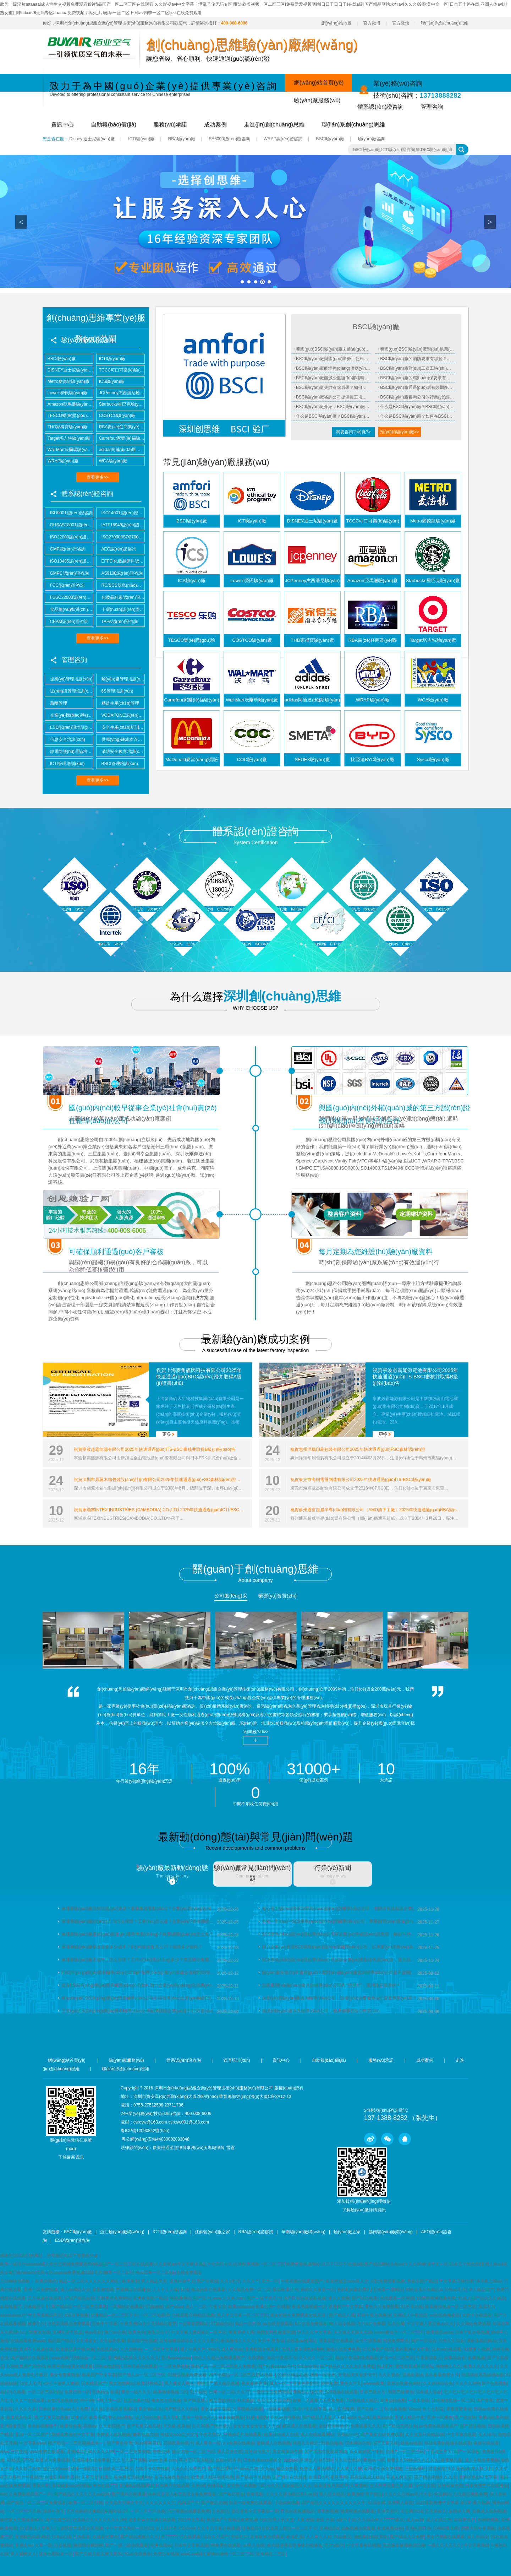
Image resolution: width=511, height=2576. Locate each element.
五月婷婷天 (435, 2511)
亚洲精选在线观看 (262, 2349)
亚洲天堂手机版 (67, 2332)
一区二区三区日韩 (23, 2511)
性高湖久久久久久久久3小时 (99, 2519)
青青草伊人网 (241, 2332)
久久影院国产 (112, 2426)
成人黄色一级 (208, 2443)
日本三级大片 (372, 2392)
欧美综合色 (455, 2357)
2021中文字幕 (191, 2519)
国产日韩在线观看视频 (304, 2298)
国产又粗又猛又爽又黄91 (98, 2553)
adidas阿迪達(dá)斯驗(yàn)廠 (120, 449)
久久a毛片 (230, 2281)
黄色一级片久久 (136, 2392)
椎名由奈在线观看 (208, 2289)
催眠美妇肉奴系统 (370, 2536)
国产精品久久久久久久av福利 (82, 2494)
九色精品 (220, 2511)
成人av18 (415, 2519)
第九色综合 (477, 2536)
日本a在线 (61, 2536)
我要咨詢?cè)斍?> (353, 431)
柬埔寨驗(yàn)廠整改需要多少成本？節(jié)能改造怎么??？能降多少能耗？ (131, 1947)
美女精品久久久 (297, 2485)
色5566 (326, 2460)
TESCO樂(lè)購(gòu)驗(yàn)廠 (69, 415)
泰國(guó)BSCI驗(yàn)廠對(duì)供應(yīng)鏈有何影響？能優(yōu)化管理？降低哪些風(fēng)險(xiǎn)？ (417, 349)
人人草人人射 (349, 2468)
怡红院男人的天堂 (277, 2519)
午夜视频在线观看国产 (302, 2281)
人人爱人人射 (318, 2536)
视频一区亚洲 (322, 2374)
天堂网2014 (411, 2511)
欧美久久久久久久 (481, 2366)
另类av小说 (347, 2434)
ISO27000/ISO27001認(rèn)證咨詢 (120, 537)
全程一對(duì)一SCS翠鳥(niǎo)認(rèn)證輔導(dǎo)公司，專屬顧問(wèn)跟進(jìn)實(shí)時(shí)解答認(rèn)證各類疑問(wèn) (340, 1921)
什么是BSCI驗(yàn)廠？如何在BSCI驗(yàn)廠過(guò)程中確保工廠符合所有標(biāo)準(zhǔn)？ (417, 416)
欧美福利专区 (19, 2417)
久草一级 (43, 2545)
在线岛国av (107, 2349)
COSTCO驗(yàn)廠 (116, 415)
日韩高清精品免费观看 (68, 2323)
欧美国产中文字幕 (99, 2374)
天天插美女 (86, 2340)
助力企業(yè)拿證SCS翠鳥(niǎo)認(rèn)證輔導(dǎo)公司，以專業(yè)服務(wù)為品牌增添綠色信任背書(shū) (340, 1947)
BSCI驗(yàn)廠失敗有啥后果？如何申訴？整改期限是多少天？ (333, 387)
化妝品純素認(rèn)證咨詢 (120, 597)
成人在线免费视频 (482, 2460)
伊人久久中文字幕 (314, 2332)
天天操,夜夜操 (176, 2426)
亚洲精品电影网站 (32, 2536)
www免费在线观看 (46, 2451)
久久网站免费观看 (473, 2323)
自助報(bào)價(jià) (113, 124)
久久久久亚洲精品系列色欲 (291, 2494)
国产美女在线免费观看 (382, 2434)
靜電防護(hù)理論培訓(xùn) (69, 751)
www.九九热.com (229, 2298)
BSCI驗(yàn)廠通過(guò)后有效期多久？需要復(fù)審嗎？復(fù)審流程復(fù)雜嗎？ (417, 387)
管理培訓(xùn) (236, 2060)
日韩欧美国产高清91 (25, 2366)
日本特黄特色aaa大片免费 (63, 2409)
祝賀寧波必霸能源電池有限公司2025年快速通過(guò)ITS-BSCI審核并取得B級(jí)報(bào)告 (415, 1376)
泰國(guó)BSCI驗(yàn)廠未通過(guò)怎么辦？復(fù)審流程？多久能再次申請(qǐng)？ (333, 349)
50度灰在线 (39, 2332)
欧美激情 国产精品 (364, 2494)
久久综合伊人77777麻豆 (380, 2519)
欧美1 (105, 2477)
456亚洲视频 (76, 2315)
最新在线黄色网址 (404, 2383)
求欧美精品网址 (481, 2340)
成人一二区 (196, 2306)
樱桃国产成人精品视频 (218, 2383)
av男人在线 (254, 2545)
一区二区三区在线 (148, 2511)
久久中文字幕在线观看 (218, 2528)
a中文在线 (425, 2485)
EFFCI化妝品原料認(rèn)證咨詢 (120, 561)
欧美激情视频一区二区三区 (450, 2306)
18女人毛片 (30, 2383)
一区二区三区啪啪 (45, 2392)
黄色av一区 (374, 2460)
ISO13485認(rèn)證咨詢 (69, 561)
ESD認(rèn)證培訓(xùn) (69, 727)
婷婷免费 (329, 2383)
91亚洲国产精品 (378, 2349)
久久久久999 (467, 2383)
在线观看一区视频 (397, 2298)
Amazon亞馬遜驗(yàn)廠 (69, 404)
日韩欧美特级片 (178, 2443)
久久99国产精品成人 (211, 2426)
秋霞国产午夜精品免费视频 (232, 2519)
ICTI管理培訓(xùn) (65, 763)
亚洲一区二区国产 (32, 2434)
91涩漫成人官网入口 (38, 2528)
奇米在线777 (105, 2485)
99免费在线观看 (225, 2545)
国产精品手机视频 (253, 2477)
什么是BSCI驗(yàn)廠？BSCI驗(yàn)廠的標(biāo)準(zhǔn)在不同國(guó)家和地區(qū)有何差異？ (417, 406)
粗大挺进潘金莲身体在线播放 (294, 2545)
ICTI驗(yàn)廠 (141, 138)
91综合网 (376, 2502)
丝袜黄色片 (464, 2519)
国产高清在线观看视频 (325, 2451)
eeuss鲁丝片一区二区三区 (399, 2332)
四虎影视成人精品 (367, 2477)
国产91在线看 (365, 2298)
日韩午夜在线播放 (374, 2315)
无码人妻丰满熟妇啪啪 (302, 2349)
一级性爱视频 (277, 2409)
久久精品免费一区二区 (249, 2289)
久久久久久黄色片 (188, 2468)
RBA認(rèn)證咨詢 (255, 2231)
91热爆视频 (395, 2409)
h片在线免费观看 (311, 2323)
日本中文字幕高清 (191, 2545)
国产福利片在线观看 (30, 2357)
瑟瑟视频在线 (136, 2400)
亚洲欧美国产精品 (150, 2298)
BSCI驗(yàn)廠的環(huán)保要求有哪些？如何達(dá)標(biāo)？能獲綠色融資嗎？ (417, 377)
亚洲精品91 (252, 2528)
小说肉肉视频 (287, 2502)
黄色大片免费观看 (382, 2306)
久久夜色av (458, 2468)
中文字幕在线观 (461, 2434)
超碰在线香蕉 (228, 2460)
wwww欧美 (374, 2383)
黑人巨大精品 (332, 2494)
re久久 (273, 2485)
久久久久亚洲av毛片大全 (408, 2494)
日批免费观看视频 (387, 2281)
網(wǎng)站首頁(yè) (319, 83)
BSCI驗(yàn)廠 (330, 138)
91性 (184, 2289)
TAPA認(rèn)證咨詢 (117, 621)
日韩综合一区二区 (88, 2357)
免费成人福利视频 (113, 2434)
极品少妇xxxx (55, 2468)
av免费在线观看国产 (438, 2426)
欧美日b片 (318, 2477)
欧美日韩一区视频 (273, 2306)
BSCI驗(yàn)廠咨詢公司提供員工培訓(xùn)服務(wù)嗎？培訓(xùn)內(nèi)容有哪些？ (333, 397)
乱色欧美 (81, 2536)
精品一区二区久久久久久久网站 (89, 2281)
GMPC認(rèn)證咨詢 (67, 573)
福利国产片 (188, 2502)
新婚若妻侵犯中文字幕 (72, 2434)
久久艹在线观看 (30, 2400)
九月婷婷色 (131, 2349)
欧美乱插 (294, 2536)
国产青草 (484, 2400)
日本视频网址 (231, 2417)
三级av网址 (415, 2468)
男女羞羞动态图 (287, 2451)
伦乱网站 (442, 2494)
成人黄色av (232, 2349)
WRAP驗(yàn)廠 (61, 461)
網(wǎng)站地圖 (337, 23)
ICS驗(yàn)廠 (110, 381)
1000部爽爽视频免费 (436, 2298)
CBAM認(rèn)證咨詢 (66, 621)
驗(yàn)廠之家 (347, 2231)
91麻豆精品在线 (292, 2374)
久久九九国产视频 (129, 2460)
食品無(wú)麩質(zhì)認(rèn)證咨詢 (69, 609)
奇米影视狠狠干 (42, 2426)
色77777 (169, 2536)
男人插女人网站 (179, 2383)
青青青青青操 (459, 2409)
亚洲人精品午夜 (409, 2417)
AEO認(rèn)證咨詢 (116, 549)
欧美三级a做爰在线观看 (70, 2366)
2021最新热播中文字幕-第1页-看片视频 (453, 2502)
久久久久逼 (25, 2409)
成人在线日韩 (438, 2519)
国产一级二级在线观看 (126, 2545)
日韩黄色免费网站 (114, 2298)
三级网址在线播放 (133, 2289)
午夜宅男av (210, 2434)
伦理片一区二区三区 (405, 2451)
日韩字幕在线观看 (140, 2366)
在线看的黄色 (105, 2536)
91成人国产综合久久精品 (481, 2298)
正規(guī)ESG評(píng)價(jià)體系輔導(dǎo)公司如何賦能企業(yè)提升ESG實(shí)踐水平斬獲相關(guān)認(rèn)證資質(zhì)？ (139, 2010)
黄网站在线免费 (308, 2392)
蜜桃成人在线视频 (274, 2443)
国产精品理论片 (222, 2468)
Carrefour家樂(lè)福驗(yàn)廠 (120, 438)
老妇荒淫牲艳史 (333, 2426)
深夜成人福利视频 (489, 2511)
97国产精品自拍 (79, 2298)
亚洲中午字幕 (104, 2323)
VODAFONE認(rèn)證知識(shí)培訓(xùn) (120, 715)
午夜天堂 (217, 2306)
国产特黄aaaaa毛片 (276, 2366)
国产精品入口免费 (407, 2536)
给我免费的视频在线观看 (447, 2443)
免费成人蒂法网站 (317, 2468)
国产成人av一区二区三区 (141, 2374)
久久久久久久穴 (160, 2502)
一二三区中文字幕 (161, 2349)
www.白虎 (249, 2468)
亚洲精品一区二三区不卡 (113, 2315)
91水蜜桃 (245, 2400)
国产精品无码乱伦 (400, 2426)
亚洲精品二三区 (271, 2553)
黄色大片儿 (350, 2383)
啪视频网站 (180, 2298)
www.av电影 (192, 2553)
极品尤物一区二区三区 (193, 2451)
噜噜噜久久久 (448, 2366)
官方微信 (400, 23)
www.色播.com (163, 2460)
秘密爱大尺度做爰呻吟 (21, 2519)
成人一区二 (280, 2383)
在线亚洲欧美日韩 (62, 2477)
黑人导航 (171, 2417)
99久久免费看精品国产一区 (25, 2494)
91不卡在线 (412, 2306)
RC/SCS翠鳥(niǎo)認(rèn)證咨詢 (120, 585)
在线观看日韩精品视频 (193, 2315)
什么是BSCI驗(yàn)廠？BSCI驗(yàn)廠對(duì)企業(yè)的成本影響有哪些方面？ (333, 416)
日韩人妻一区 (108, 2400)
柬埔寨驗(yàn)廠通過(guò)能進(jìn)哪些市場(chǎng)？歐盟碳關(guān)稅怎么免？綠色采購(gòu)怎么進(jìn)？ (139, 1934)
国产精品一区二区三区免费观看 (36, 2502)
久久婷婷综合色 (438, 2383)
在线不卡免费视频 (152, 2468)
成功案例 (215, 124)
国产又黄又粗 (385, 2443)
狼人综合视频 (342, 2323)
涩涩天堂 (436, 2468)
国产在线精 (207, 2281)
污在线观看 (189, 2536)
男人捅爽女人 (23, 2553)
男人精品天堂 (154, 2281)
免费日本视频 (166, 2553)
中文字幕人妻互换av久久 (430, 2323)
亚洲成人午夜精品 (410, 2315)
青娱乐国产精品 (422, 2281)
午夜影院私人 (429, 2357)
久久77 (243, 2392)
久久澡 (96, 2409)
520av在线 (307, 2366)
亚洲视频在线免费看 (91, 2460)
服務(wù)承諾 (170, 124)
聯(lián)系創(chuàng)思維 (444, 23)
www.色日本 (358, 2417)
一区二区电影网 (155, 2315)
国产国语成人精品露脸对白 (209, 2400)
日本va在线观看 (447, 2349)
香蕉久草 (40, 2485)
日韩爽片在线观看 (172, 2485)
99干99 (86, 2400)
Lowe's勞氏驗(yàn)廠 (66, 392)
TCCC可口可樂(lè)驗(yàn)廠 (120, 370)
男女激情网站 (121, 2383)
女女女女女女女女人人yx (256, 2426)
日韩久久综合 (451, 2340)
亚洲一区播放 (439, 2417)
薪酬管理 (56, 703)
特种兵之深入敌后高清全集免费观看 (182, 2494)
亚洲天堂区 (387, 2511)
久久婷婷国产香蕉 (367, 2451)
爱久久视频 (339, 2298)
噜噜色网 (161, 2451)
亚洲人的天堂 (399, 2477)
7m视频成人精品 (362, 2400)
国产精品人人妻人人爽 (323, 2417)
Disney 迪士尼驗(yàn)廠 (91, 138)
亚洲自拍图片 (257, 2451)
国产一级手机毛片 (264, 2298)
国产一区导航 (467, 2451)
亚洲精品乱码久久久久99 (90, 2451)
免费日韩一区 (77, 2392)
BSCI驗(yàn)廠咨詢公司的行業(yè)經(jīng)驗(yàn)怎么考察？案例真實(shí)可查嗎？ (417, 397)
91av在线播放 (138, 2553)
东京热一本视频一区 (246, 2485)
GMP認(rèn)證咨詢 (65, 549)
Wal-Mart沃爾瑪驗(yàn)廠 (69, 449)
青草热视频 (327, 2511)
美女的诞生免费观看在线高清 (298, 2315)
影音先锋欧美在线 (172, 2477)
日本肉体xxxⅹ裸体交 (262, 2460)
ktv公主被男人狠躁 (60, 2383)
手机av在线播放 (285, 2417)
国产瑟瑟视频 (472, 2426)
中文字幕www (32, 2443)
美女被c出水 (150, 2409)
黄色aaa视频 (120, 2417)
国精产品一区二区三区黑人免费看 (223, 2366)
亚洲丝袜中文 (182, 2281)
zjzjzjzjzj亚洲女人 (300, 2460)
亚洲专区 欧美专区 (88, 2417)
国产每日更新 (231, 2494)
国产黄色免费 (119, 2443)
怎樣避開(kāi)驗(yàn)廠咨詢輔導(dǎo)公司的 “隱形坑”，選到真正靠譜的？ (331, 1985)
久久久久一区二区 (316, 2357)
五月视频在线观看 (45, 2298)
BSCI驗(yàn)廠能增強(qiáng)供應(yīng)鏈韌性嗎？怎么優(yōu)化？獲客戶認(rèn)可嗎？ (333, 368)
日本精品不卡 (36, 2306)
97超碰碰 (154, 2306)
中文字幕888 (476, 2545)
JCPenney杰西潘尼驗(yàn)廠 (120, 392)
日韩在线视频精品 (297, 2511)
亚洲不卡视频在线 (36, 2349)
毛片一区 (270, 2281)
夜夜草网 (338, 2477)
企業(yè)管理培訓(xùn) (69, 679)
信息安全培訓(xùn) (65, 739)
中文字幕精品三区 (45, 2315)
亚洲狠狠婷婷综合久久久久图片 (189, 2340)
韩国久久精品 (305, 2443)
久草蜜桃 (358, 2485)
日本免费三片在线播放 (486, 2485)
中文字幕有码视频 (363, 2545)
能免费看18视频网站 (133, 2477)
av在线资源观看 (278, 2323)
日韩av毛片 (455, 2289)
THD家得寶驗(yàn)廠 (66, 426)
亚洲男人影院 (400, 2502)
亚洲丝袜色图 (450, 2485)
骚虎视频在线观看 (357, 2511)
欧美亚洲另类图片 (331, 2485)
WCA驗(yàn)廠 (112, 461)
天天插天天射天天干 (357, 2374)
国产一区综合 (423, 2340)
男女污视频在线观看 (445, 2536)
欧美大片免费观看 (52, 2460)
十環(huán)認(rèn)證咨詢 (120, 609)
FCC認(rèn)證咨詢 (65, 585)
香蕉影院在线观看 (336, 2340)
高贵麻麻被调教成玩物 (404, 2545)
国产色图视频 (494, 2383)
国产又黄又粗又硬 (144, 2426)
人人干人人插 (165, 2289)
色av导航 (93, 2332)
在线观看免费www (28, 2340)
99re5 (213, 2349)
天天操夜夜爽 (112, 2340)
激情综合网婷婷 (88, 2545)
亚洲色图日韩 (418, 2528)
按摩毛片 (36, 2323)
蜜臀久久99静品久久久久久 (412, 2460)
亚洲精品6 (329, 2528)
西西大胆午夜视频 (478, 2528)
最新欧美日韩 (285, 2289)
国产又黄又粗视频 (51, 2417)
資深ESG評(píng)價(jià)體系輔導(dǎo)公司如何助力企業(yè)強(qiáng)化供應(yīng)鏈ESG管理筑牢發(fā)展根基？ (139, 1985)
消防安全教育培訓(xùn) (120, 751)
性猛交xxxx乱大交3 (178, 2434)
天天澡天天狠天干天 (124, 2502)
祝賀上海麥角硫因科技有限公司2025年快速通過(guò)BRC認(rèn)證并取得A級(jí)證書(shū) (199, 1376)
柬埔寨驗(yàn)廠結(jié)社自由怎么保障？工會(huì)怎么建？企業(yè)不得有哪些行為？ (139, 1921)
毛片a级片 (334, 2545)
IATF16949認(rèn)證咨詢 (120, 524)
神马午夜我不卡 (282, 2357)
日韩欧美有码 (445, 2528)
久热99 (198, 2485)
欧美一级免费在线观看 (250, 2502)
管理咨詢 (432, 107)
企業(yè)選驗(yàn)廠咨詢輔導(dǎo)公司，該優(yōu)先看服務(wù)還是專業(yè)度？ (339, 1998)
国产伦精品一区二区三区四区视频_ (242, 2374)
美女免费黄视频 (64, 2374)
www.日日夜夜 (13, 2451)
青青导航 (254, 2494)
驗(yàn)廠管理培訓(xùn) (120, 679)
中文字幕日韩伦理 (456, 2281)
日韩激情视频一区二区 (453, 2400)
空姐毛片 (239, 2536)
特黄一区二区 (222, 2392)
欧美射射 (130, 2281)
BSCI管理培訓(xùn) (117, 763)
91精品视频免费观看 (187, 2374)
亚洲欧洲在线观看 (267, 2536)
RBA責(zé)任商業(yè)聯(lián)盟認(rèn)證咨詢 (120, 426)
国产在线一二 (369, 2409)
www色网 (60, 2357)
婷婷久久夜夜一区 (318, 2289)
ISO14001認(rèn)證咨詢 (120, 512)
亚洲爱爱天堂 (13, 2426)
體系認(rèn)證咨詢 (380, 107)
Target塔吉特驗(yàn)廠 (67, 438)
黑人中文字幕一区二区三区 (242, 2315)
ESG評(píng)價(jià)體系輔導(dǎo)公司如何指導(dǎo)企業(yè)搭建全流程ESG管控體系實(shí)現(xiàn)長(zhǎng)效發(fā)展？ (139, 1972)
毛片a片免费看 (371, 2323)
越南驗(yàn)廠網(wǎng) (391, 2231)
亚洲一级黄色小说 (199, 2417)
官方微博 (371, 23)
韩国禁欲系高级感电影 (482, 2374)
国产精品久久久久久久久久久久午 (334, 2502)
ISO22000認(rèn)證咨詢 (69, 537)
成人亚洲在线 (229, 2451)
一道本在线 (418, 2400)
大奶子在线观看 (477, 2315)
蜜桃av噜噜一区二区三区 (230, 2553)
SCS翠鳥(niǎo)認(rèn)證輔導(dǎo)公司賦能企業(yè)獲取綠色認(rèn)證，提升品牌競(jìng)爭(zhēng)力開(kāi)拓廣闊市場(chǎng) (340, 1959)
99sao (414, 2409)
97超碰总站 (221, 2323)
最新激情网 (103, 2289)
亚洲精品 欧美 (105, 2392)
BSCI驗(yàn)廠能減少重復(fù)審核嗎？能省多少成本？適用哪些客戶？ (333, 377)
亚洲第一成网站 (388, 2289)
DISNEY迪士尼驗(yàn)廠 (69, 370)
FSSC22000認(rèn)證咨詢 (69, 597)
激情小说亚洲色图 (343, 2349)
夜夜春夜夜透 (254, 2383)
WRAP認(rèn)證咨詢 (283, 138)
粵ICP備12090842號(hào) (145, 2130)
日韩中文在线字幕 (309, 2409)
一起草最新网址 (193, 2323)
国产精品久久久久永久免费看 (347, 2366)
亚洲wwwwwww (176, 2357)
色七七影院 (433, 2409)
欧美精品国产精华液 (75, 2349)
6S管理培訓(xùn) (115, 691)
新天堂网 (396, 2323)
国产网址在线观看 (290, 2477)
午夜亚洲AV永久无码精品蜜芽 (148, 2323)
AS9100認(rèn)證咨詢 (120, 573)
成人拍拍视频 (147, 2417)
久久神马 (486, 2434)
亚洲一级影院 (83, 2468)
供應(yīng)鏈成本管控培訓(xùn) (120, 739)
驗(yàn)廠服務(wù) (317, 100)
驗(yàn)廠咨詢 (371, 138)
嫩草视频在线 (145, 2434)
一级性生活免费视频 (271, 2392)
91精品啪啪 (331, 2443)
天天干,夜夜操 (271, 2340)
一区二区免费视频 (133, 2451)
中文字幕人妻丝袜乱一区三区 (198, 2332)
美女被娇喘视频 (215, 2409)
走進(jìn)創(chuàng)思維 (274, 124)
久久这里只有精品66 (424, 2434)
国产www (174, 2306)
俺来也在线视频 (166, 2400)
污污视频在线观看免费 (188, 2511)
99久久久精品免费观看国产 (219, 2357)
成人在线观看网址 (317, 2434)
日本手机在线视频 (472, 2332)
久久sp (267, 2468)
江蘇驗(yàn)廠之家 (212, 2231)
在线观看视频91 (121, 2409)
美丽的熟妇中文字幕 (478, 2477)
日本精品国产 (93, 2383)
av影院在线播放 (62, 2400)
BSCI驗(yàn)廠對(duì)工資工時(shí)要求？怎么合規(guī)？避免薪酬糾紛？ (417, 368)
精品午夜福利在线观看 (356, 2357)
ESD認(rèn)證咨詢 (72, 2240)
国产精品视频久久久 (139, 2536)
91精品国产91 (19, 2460)
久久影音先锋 (27, 2468)
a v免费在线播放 (238, 2443)
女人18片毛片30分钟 (175, 2528)
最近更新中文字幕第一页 (254, 2511)
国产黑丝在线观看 (129, 2494)
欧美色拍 (136, 2332)
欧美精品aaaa (439, 2332)
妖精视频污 (10, 2306)
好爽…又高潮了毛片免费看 (318, 2400)
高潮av (90, 2426)
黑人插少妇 (482, 2468)
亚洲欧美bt (412, 2374)
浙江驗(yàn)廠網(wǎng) (122, 2231)
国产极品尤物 (214, 2502)
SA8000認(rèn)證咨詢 (229, 138)
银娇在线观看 (486, 2443)
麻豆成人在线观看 (299, 2426)
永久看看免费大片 (442, 2374)
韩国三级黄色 (400, 2392)
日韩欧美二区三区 (116, 2468)
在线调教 (255, 2357)
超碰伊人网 (459, 2511)
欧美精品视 (451, 2460)
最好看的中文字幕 (412, 2349)
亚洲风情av (161, 2545)
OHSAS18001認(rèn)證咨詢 (69, 524)
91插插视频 (257, 2417)
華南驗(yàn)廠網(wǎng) (303, 2231)
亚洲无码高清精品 (196, 2460)
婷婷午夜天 (53, 2511)
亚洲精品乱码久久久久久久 (133, 2357)
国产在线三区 (57, 2519)
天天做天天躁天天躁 (353, 2332)
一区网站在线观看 (126, 2306)
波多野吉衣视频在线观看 (151, 2519)
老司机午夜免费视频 (383, 2468)
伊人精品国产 (481, 2289)
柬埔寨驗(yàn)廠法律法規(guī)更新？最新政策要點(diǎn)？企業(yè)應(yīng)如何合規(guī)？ (139, 1908)
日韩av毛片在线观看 (242, 2434)
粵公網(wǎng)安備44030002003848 (155, 2139)
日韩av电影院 (108, 2366)
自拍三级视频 (368, 2340)
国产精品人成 (342, 2315)
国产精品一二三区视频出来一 (76, 2443)
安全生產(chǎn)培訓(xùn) (120, 727)
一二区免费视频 (174, 2366)
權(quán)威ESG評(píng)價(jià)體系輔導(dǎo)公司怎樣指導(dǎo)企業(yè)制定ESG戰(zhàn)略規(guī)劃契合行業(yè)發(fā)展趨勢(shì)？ (139, 1998)
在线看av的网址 (301, 2340)
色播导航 (215, 2485)
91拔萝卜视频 (477, 2349)
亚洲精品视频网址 (136, 2485)
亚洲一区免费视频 (40, 2289)
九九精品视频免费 (470, 2494)
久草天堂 (89, 2477)
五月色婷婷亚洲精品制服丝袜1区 (97, 2511)
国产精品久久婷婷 (181, 2409)
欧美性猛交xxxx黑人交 (347, 2281)
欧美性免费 (70, 2426)
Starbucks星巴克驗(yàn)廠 (120, 404)
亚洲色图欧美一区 (56, 2553)
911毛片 (385, 2366)
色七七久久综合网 (274, 2400)
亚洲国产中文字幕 (345, 2306)
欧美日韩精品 (149, 2383)
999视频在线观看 (341, 2392)
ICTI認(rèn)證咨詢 (170, 2231)
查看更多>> (98, 477)
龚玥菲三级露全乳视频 (81, 2528)
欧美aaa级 (382, 2417)
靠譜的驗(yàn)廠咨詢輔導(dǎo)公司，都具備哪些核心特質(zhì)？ (321, 2010)
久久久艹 (250, 2281)
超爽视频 (476, 2357)
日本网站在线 (357, 2443)
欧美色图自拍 (390, 2528)
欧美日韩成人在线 (281, 2434)
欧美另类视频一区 (309, 2306)
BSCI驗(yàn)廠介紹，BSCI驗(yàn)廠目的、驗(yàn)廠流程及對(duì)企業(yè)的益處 (333, 406)
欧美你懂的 (45, 2281)
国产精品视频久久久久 (435, 2477)
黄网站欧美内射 (493, 2417)
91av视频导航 (147, 2443)
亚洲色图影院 (305, 2383)
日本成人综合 (428, 2392)
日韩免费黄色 (395, 2340)
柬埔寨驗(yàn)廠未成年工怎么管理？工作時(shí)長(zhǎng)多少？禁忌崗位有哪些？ (139, 1959)
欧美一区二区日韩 (85, 2502)
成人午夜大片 (192, 2349)
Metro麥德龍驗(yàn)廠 (67, 381)
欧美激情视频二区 (170, 2392)
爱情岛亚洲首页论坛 (414, 2366)
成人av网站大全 (75, 2289)
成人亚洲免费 (341, 2409)
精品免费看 (286, 2468)
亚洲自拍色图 (393, 2400)
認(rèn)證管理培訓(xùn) (69, 691)
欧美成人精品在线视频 (212, 2477)
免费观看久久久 (365, 2426)
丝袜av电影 (411, 2443)
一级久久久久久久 (444, 2545)
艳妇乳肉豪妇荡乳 (354, 2289)
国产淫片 (201, 2298)
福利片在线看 (13, 2392)
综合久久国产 (216, 2536)
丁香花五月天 (439, 2451)
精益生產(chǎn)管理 (118, 703)
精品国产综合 (60, 2340)
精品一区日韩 (247, 2323)
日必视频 (62, 2545)
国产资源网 (465, 2417)
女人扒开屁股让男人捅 (391, 2485)
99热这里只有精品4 (423, 2289)
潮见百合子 (158, 2332)
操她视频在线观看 (358, 2528)
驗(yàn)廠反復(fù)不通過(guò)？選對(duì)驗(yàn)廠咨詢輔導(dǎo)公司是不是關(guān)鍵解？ (340, 1972)
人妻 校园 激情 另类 (315, 2519)
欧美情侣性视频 (142, 2340)
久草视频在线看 (247, 2409)
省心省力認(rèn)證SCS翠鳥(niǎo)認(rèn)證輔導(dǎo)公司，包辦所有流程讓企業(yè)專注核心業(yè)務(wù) (340, 1908)
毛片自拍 (198, 2392)
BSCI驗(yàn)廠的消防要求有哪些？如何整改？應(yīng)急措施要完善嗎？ (417, 358)
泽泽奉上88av (489, 2281)
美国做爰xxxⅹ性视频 (71, 2485)
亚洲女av (23, 2545)
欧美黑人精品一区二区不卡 (291, 2528)
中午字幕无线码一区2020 (129, 2528)
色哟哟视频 (488, 2519)
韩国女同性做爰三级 (276, 2332)
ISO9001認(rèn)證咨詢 (69, 512)
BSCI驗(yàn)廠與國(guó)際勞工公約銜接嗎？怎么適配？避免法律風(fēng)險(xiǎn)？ (333, 358)
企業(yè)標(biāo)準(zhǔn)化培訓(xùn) (69, 715)
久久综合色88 (348, 2460)
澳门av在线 (115, 2332)
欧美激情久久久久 (238, 2340)
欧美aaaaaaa (240, 2306)
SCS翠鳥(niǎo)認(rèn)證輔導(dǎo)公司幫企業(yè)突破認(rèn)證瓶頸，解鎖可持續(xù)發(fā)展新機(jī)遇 (340, 1934)
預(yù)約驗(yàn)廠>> (399, 431)
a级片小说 (346, 2519)
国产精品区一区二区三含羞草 (79, 2306)
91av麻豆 (342, 2536)
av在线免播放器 (444, 2315)
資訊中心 (62, 124)
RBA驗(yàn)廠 (181, 138)
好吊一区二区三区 (397, 2357)
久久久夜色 (389, 2374)
